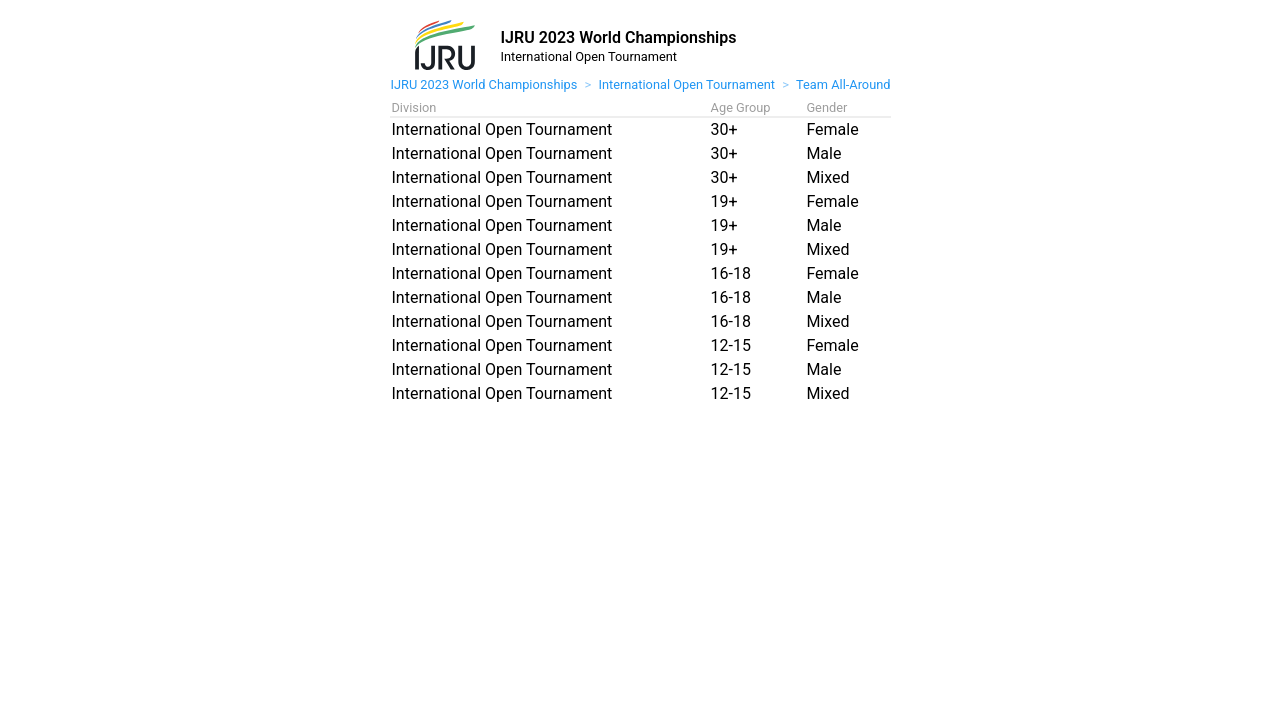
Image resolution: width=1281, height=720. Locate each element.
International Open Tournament (686, 84)
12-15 (731, 345)
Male (823, 153)
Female (832, 129)
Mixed (827, 177)
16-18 (731, 273)
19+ (724, 201)
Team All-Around (843, 84)
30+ (724, 129)
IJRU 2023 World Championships (483, 84)
